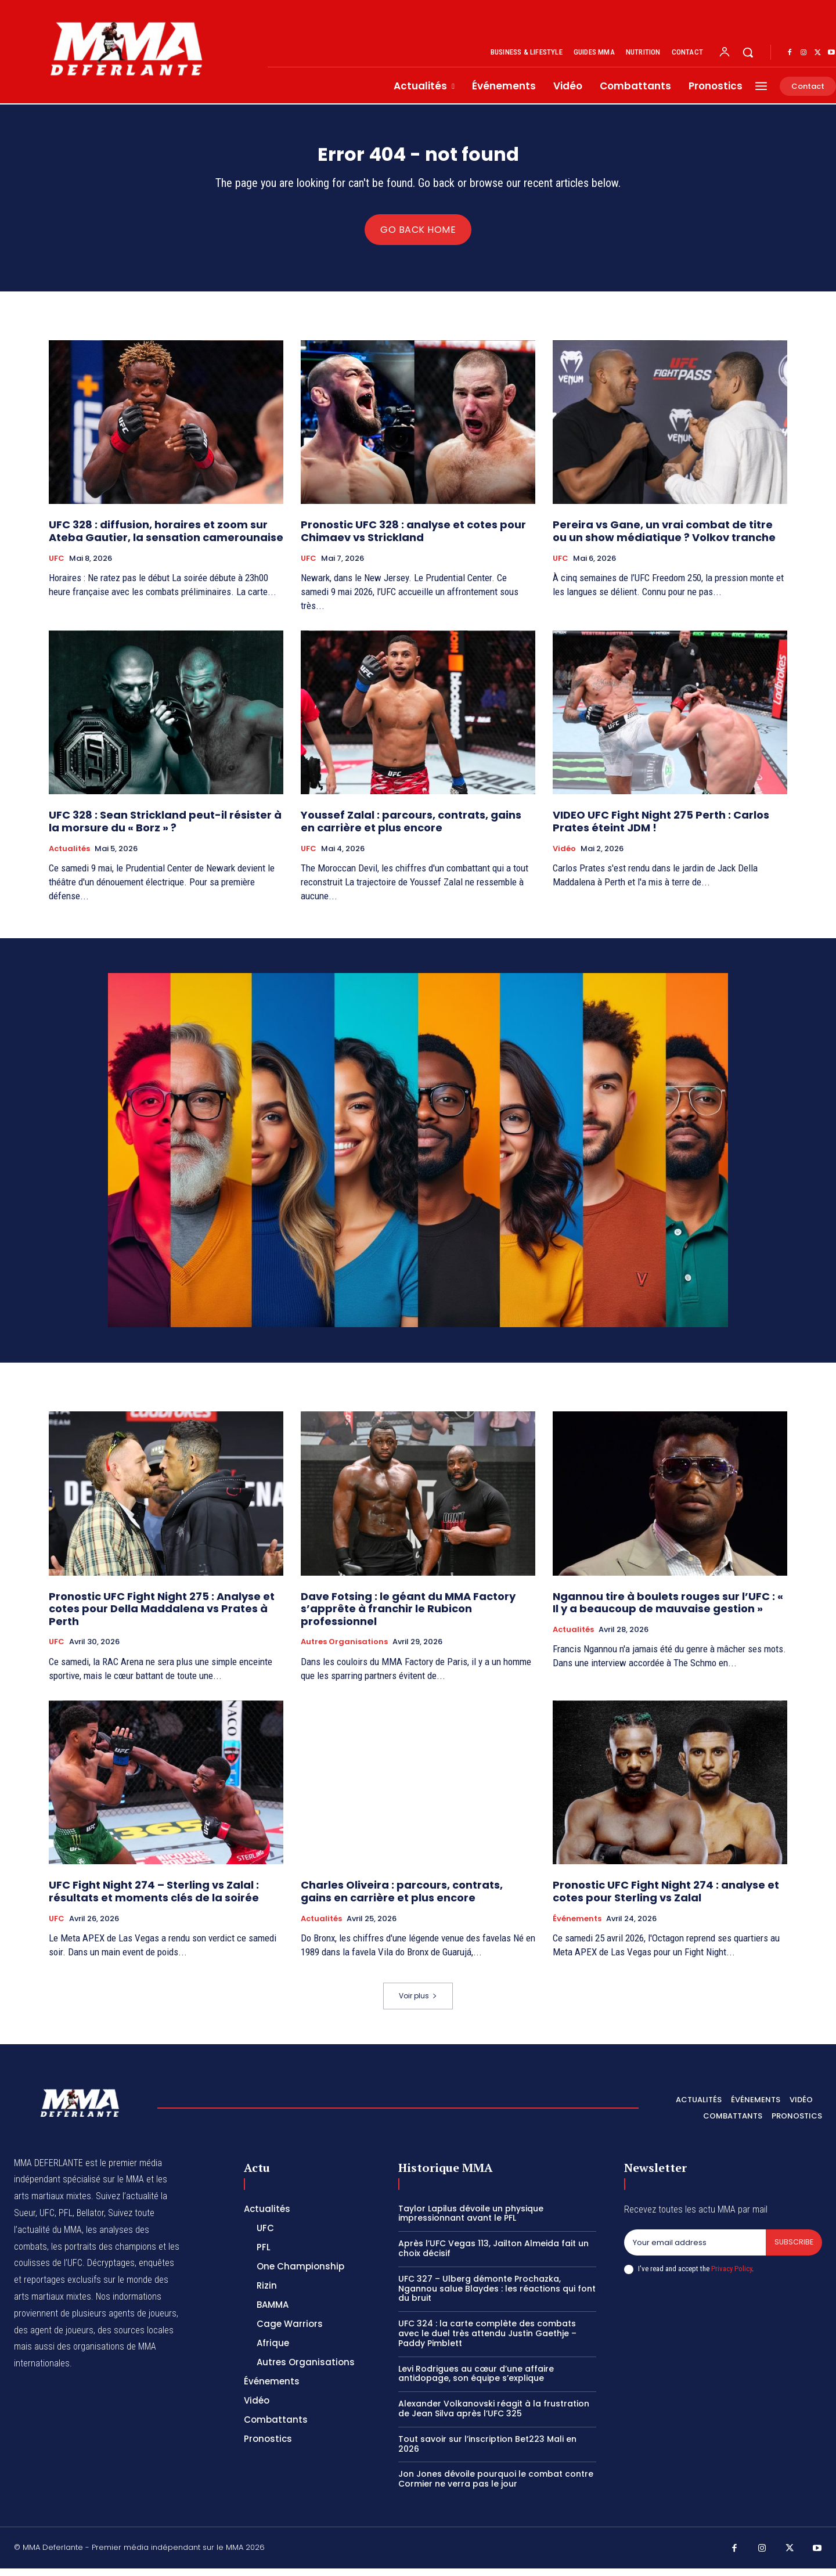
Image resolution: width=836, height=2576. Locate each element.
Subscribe (793, 2250)
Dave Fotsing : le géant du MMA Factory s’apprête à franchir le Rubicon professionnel (408, 1615)
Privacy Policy (731, 2276)
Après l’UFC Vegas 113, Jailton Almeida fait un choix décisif (493, 2256)
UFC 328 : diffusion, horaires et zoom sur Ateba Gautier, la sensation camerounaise (166, 538)
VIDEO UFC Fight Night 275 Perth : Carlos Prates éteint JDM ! (661, 828)
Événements (577, 1925)
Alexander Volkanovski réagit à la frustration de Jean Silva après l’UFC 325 (493, 2416)
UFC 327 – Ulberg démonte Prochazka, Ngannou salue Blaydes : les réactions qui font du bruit (497, 2296)
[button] (748, 52)
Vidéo (564, 855)
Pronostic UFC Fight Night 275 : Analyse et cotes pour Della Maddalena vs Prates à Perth (162, 1615)
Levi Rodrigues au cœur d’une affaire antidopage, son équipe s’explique (476, 2380)
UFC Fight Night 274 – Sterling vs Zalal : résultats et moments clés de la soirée (154, 1898)
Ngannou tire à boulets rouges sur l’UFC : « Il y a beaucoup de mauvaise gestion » (668, 1609)
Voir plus (418, 2003)
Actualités (69, 855)
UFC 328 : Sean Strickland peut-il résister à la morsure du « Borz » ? (165, 828)
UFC (56, 565)
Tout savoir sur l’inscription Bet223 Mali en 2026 (487, 2451)
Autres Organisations (344, 1649)
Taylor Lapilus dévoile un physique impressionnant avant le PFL (470, 2220)
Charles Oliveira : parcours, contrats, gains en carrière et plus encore (402, 1898)
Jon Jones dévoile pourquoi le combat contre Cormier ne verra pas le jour (495, 2486)
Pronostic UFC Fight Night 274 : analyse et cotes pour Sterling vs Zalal (666, 1898)
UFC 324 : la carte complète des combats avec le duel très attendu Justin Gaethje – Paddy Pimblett (487, 2341)
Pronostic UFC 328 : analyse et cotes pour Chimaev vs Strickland (413, 538)
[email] (694, 2250)
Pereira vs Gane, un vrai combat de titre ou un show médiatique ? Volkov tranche (664, 538)
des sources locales (136, 2337)
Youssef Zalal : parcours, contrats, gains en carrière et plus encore (411, 828)
